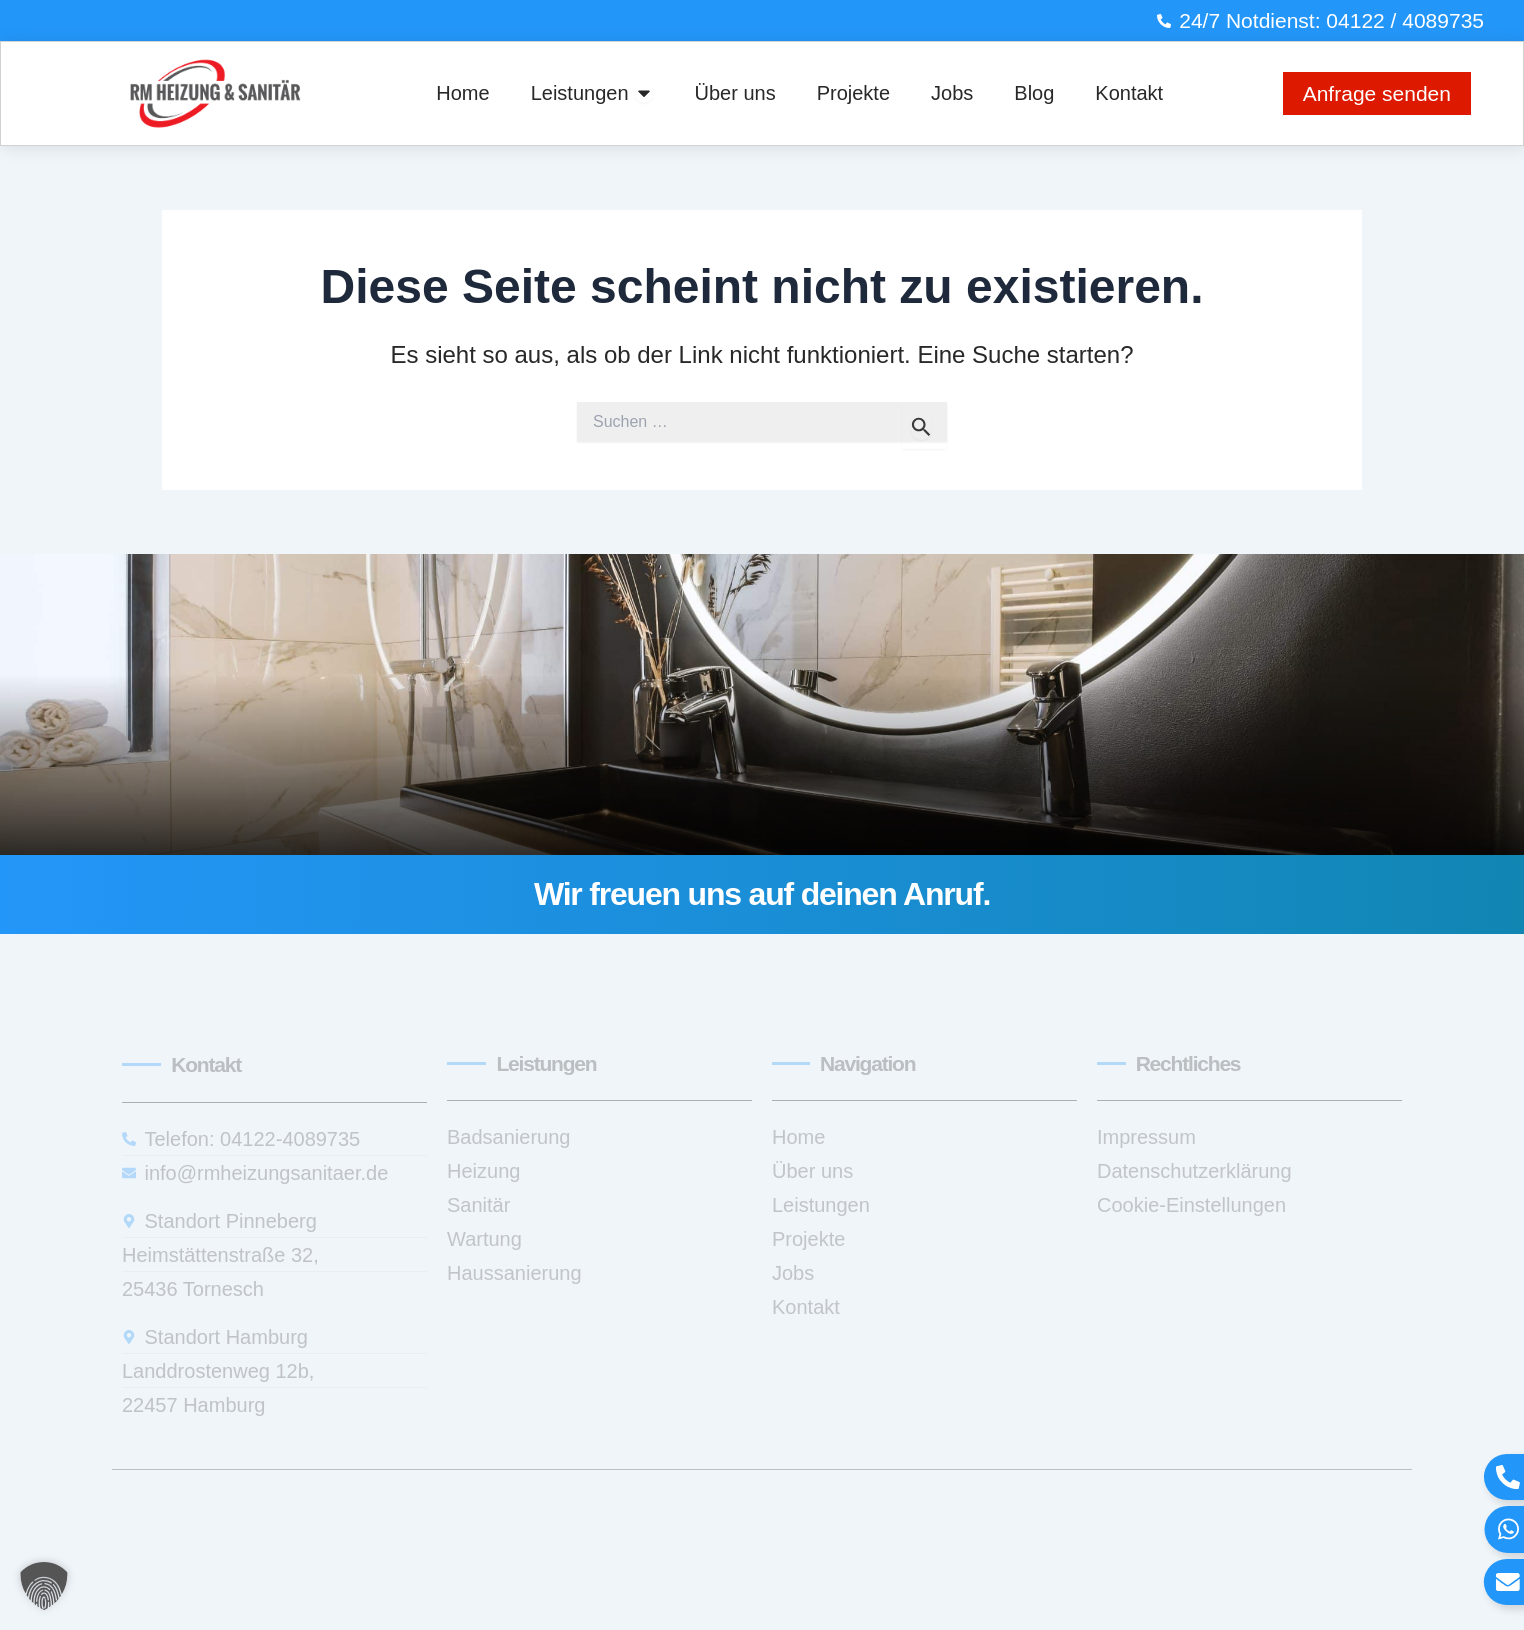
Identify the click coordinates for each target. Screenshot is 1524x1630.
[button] (44, 1586)
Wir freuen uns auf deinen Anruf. (762, 894)
